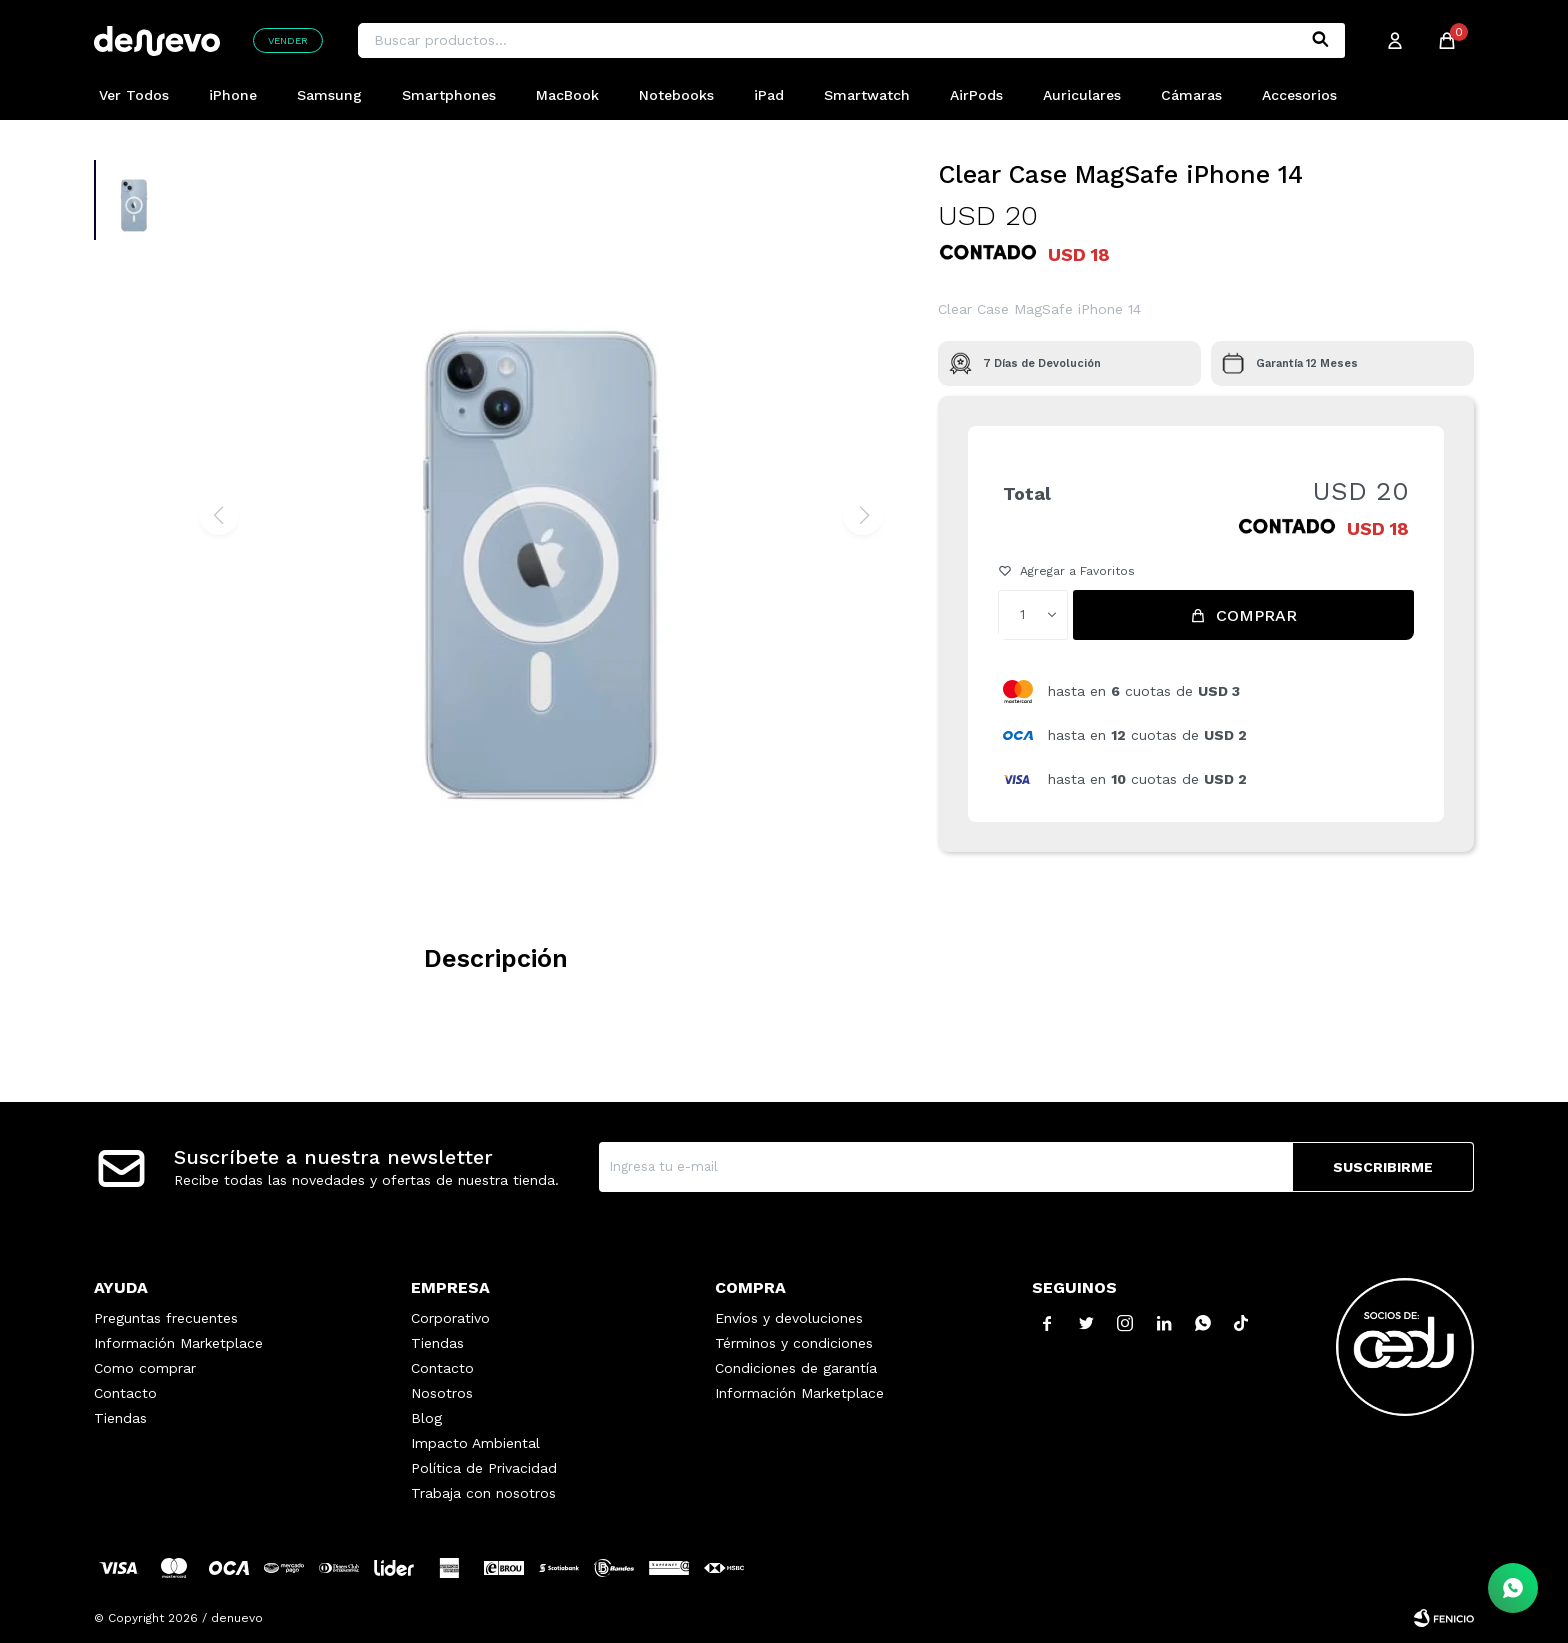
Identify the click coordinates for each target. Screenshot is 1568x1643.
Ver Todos (134, 95)
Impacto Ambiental (475, 1443)
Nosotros (442, 1393)
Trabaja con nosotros (483, 1493)
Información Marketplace (178, 1343)
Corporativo (450, 1318)
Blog (426, 1418)
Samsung (329, 95)
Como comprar (145, 1368)
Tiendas (120, 1418)
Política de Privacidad (484, 1468)
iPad (769, 95)
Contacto (125, 1393)
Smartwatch (867, 95)
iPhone (233, 95)
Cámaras (1191, 95)
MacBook (567, 95)
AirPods (976, 95)
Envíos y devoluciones (789, 1318)
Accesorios (1299, 95)
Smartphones (449, 95)
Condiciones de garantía (796, 1368)
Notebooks (676, 95)
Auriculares (1082, 95)
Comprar (1256, 615)
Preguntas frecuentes (166, 1318)
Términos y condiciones (794, 1343)
